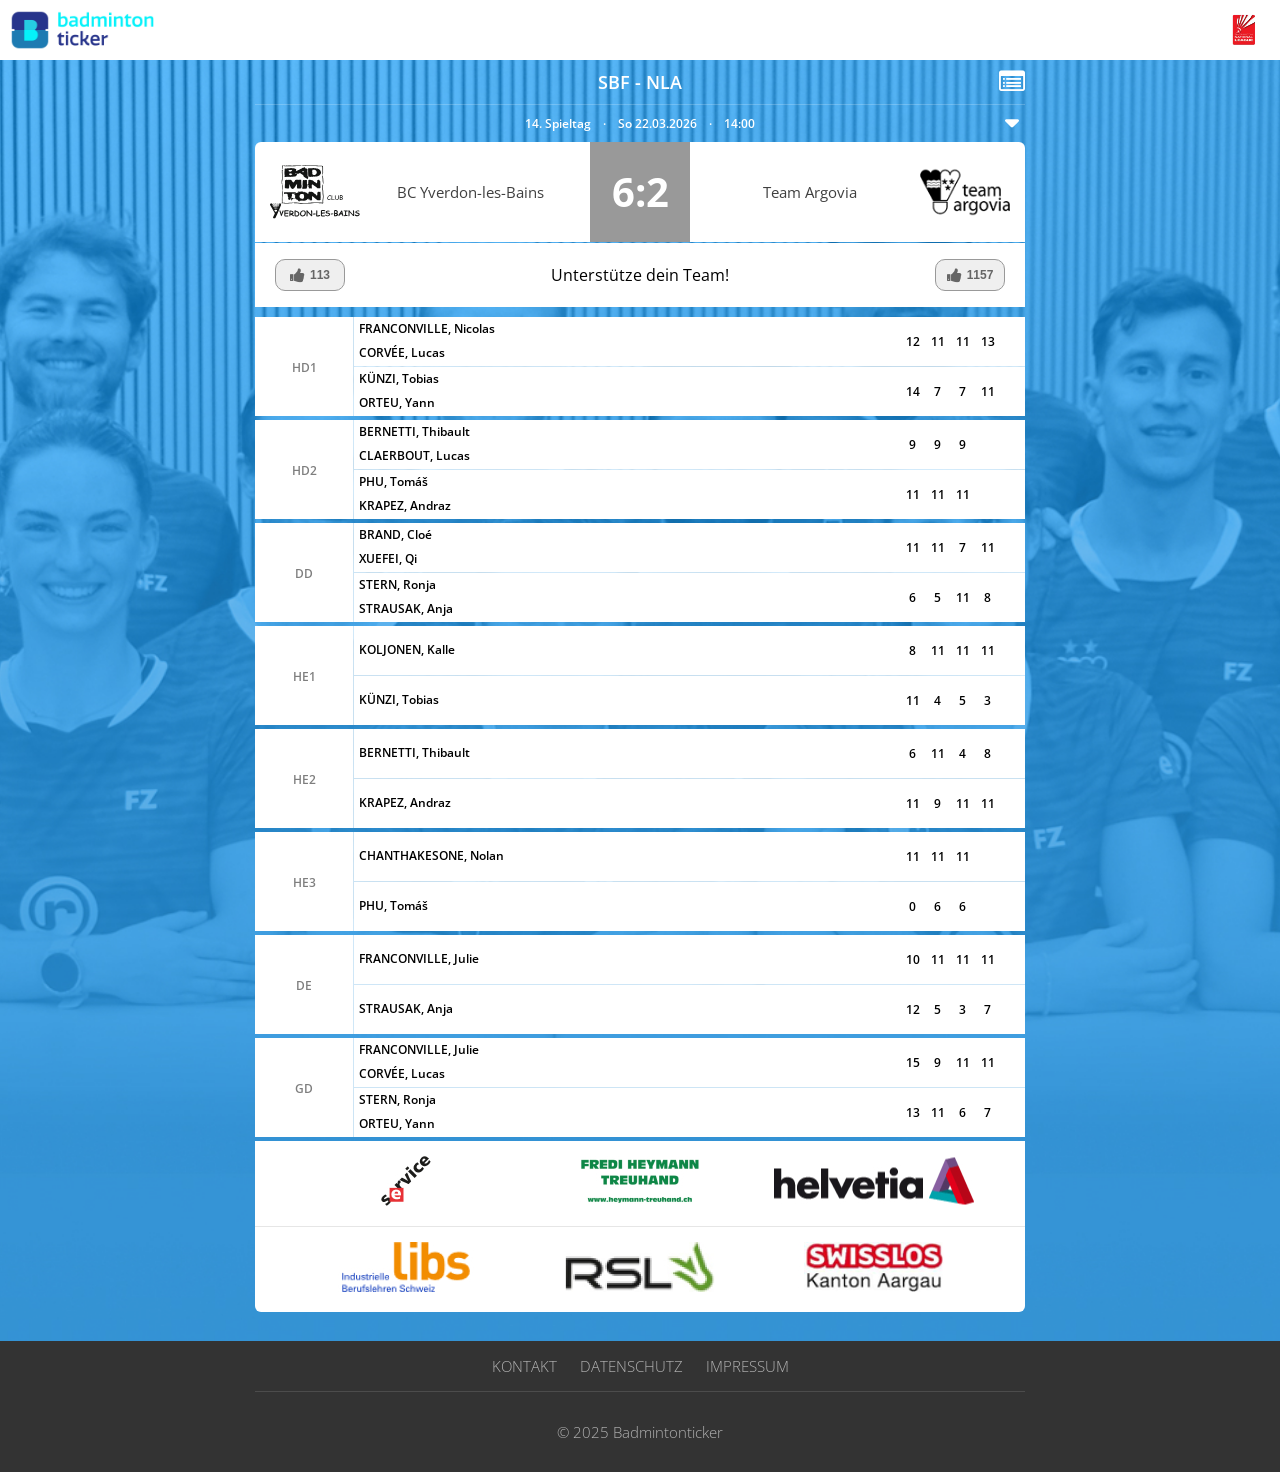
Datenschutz (631, 1366)
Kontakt (524, 1366)
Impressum (747, 1366)
